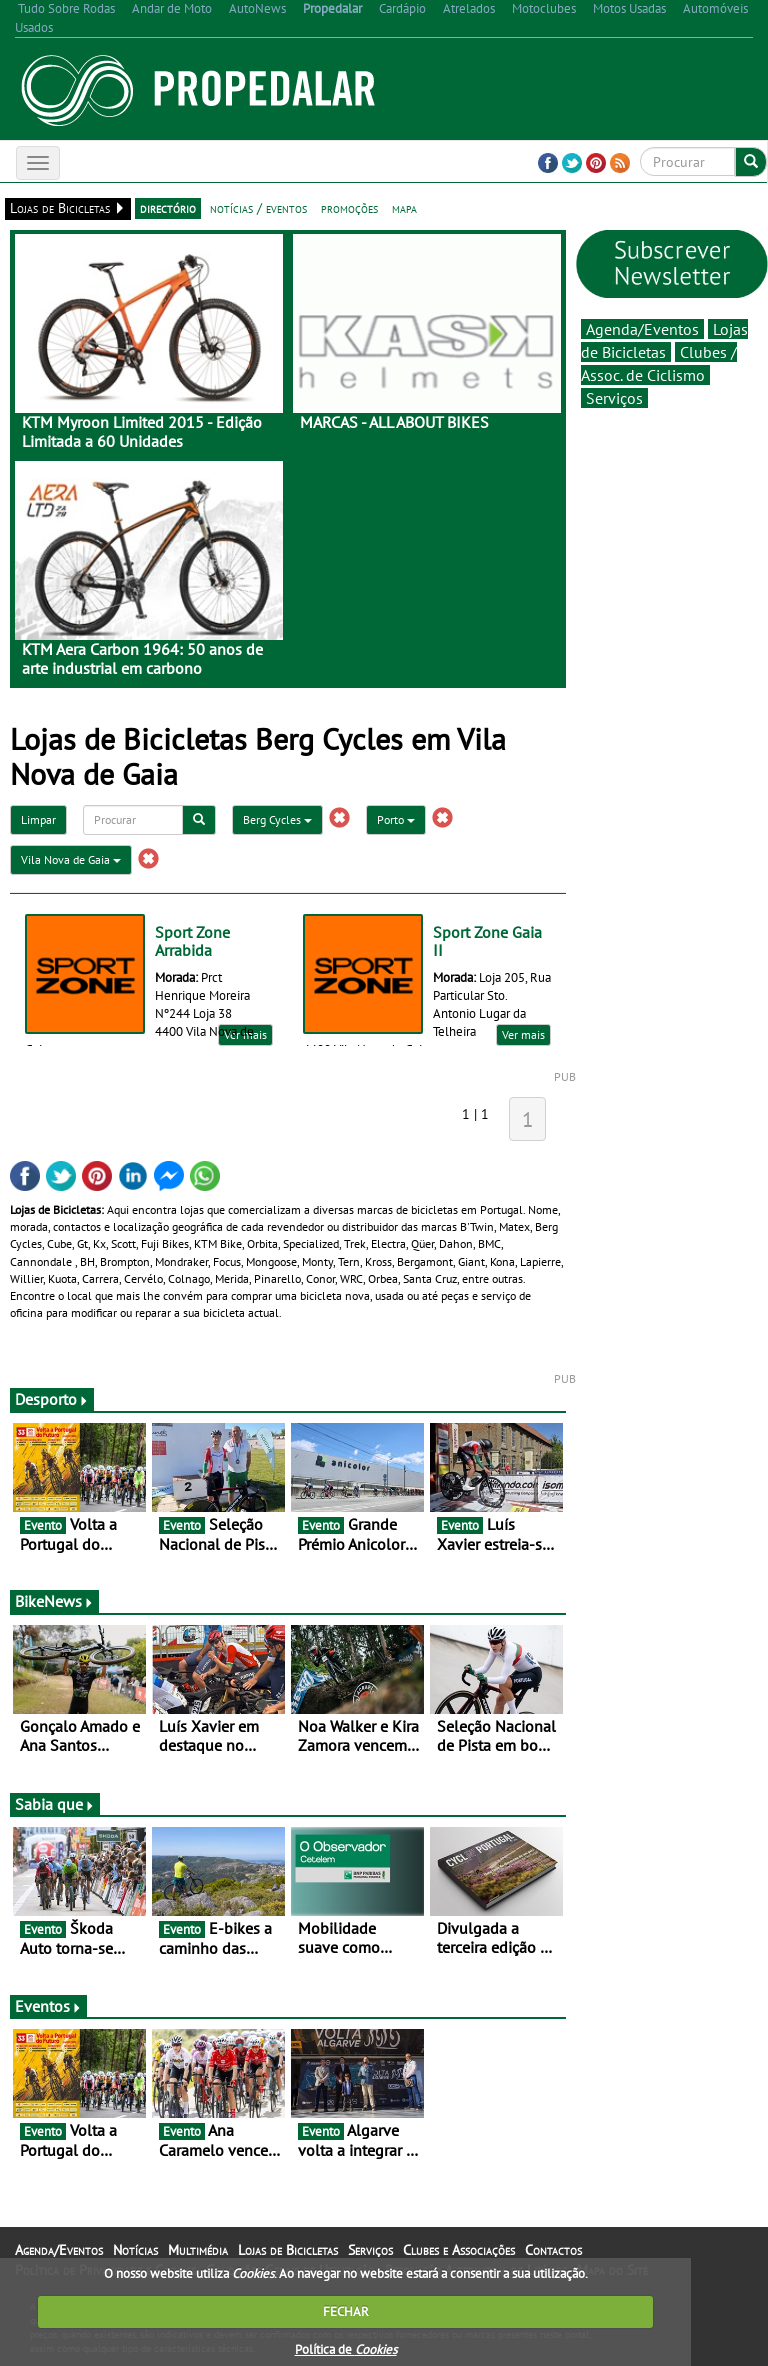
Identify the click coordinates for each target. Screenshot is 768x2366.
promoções (349, 208)
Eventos (48, 2006)
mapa (404, 208)
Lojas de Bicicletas (288, 2250)
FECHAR (346, 2311)
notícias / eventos (258, 208)
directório (168, 208)
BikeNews (54, 1601)
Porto (396, 819)
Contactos (553, 2250)
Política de (346, 2349)
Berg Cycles (277, 819)
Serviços (614, 398)
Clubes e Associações (459, 2250)
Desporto (52, 1399)
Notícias (135, 2250)
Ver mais (523, 1034)
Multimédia (198, 2250)
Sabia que (55, 1804)
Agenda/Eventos (642, 329)
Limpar (38, 819)
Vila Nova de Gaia (71, 859)
